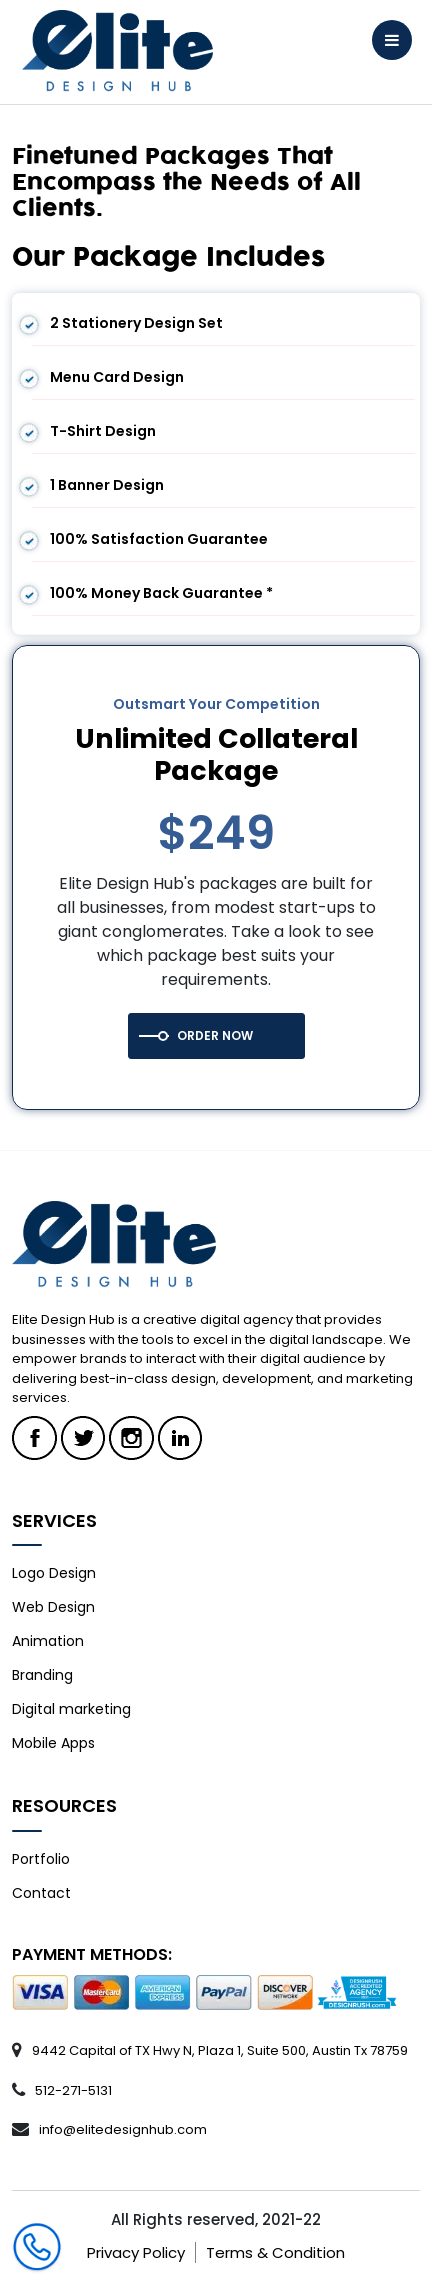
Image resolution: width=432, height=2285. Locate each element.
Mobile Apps (53, 1743)
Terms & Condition (275, 2252)
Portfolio (41, 1859)
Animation (48, 1641)
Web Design (53, 1607)
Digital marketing (71, 1709)
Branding (42, 1675)
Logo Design (54, 1573)
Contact (41, 1893)
